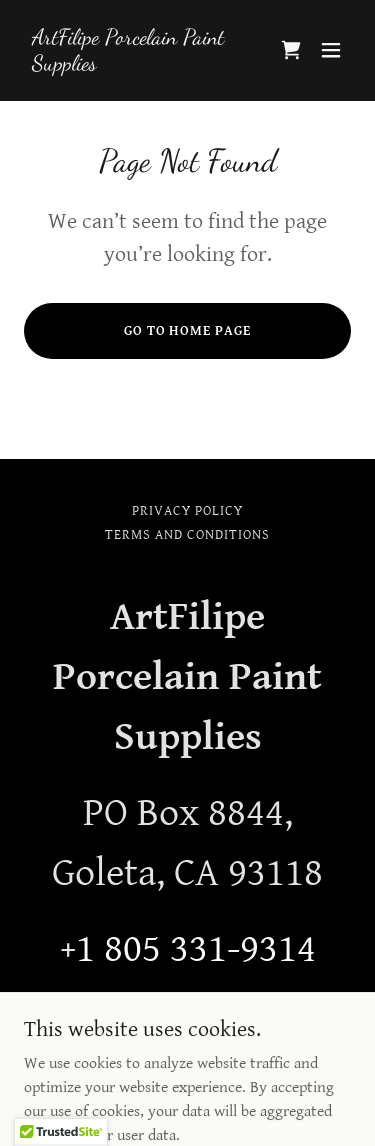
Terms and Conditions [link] (187, 535)
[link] (138, 65)
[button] (331, 50)
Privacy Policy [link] (187, 511)
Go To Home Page (188, 331)
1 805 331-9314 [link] (196, 949)
